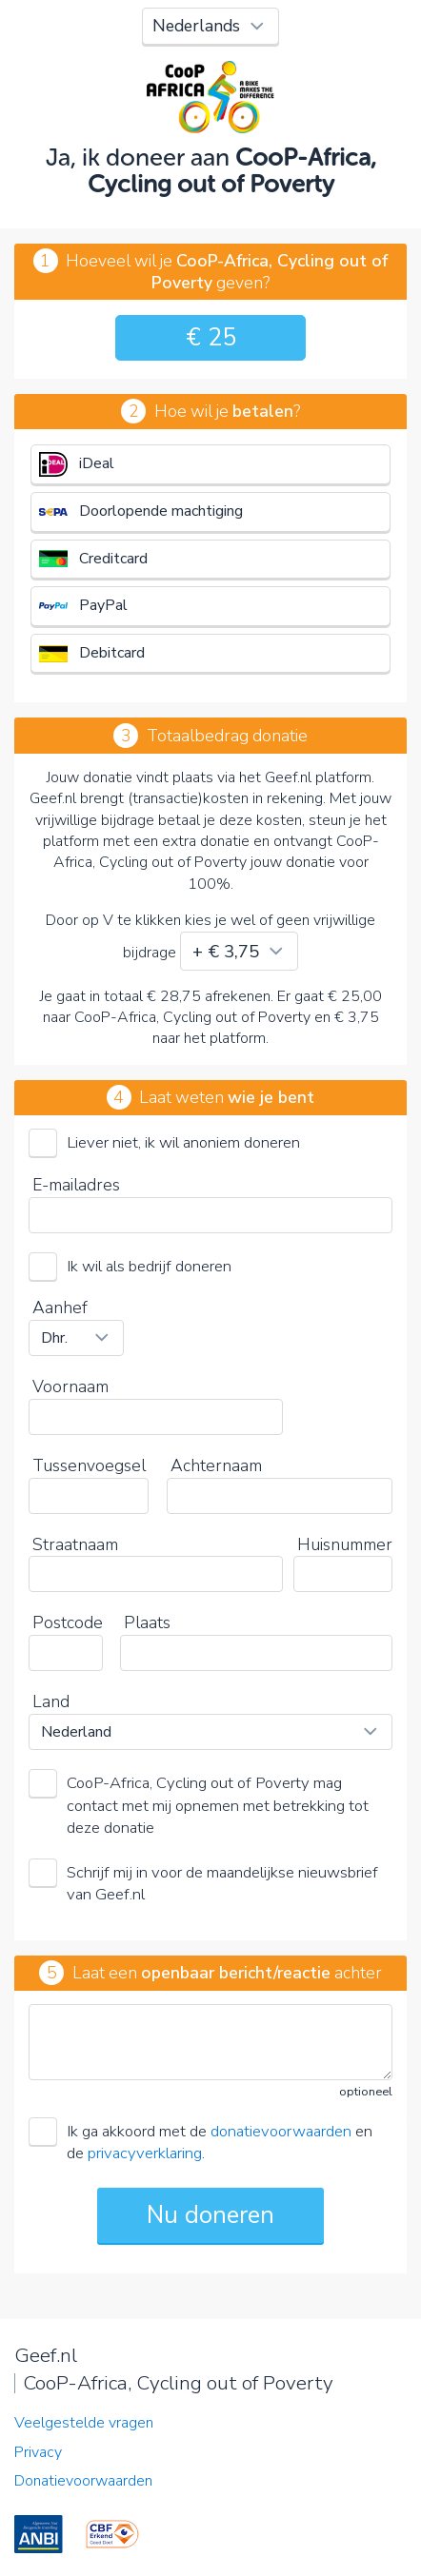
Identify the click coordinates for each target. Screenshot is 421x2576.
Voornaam (70, 1386)
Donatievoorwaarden (83, 2480)
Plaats (147, 1622)
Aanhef (60, 1307)
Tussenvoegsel (89, 1465)
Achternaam (216, 1465)
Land (51, 1701)
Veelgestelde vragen (83, 2422)
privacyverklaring (145, 2153)
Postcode (67, 1622)
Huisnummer (344, 1544)
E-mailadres (76, 1184)
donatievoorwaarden (280, 2131)
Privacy (38, 2452)
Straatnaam (75, 1544)
